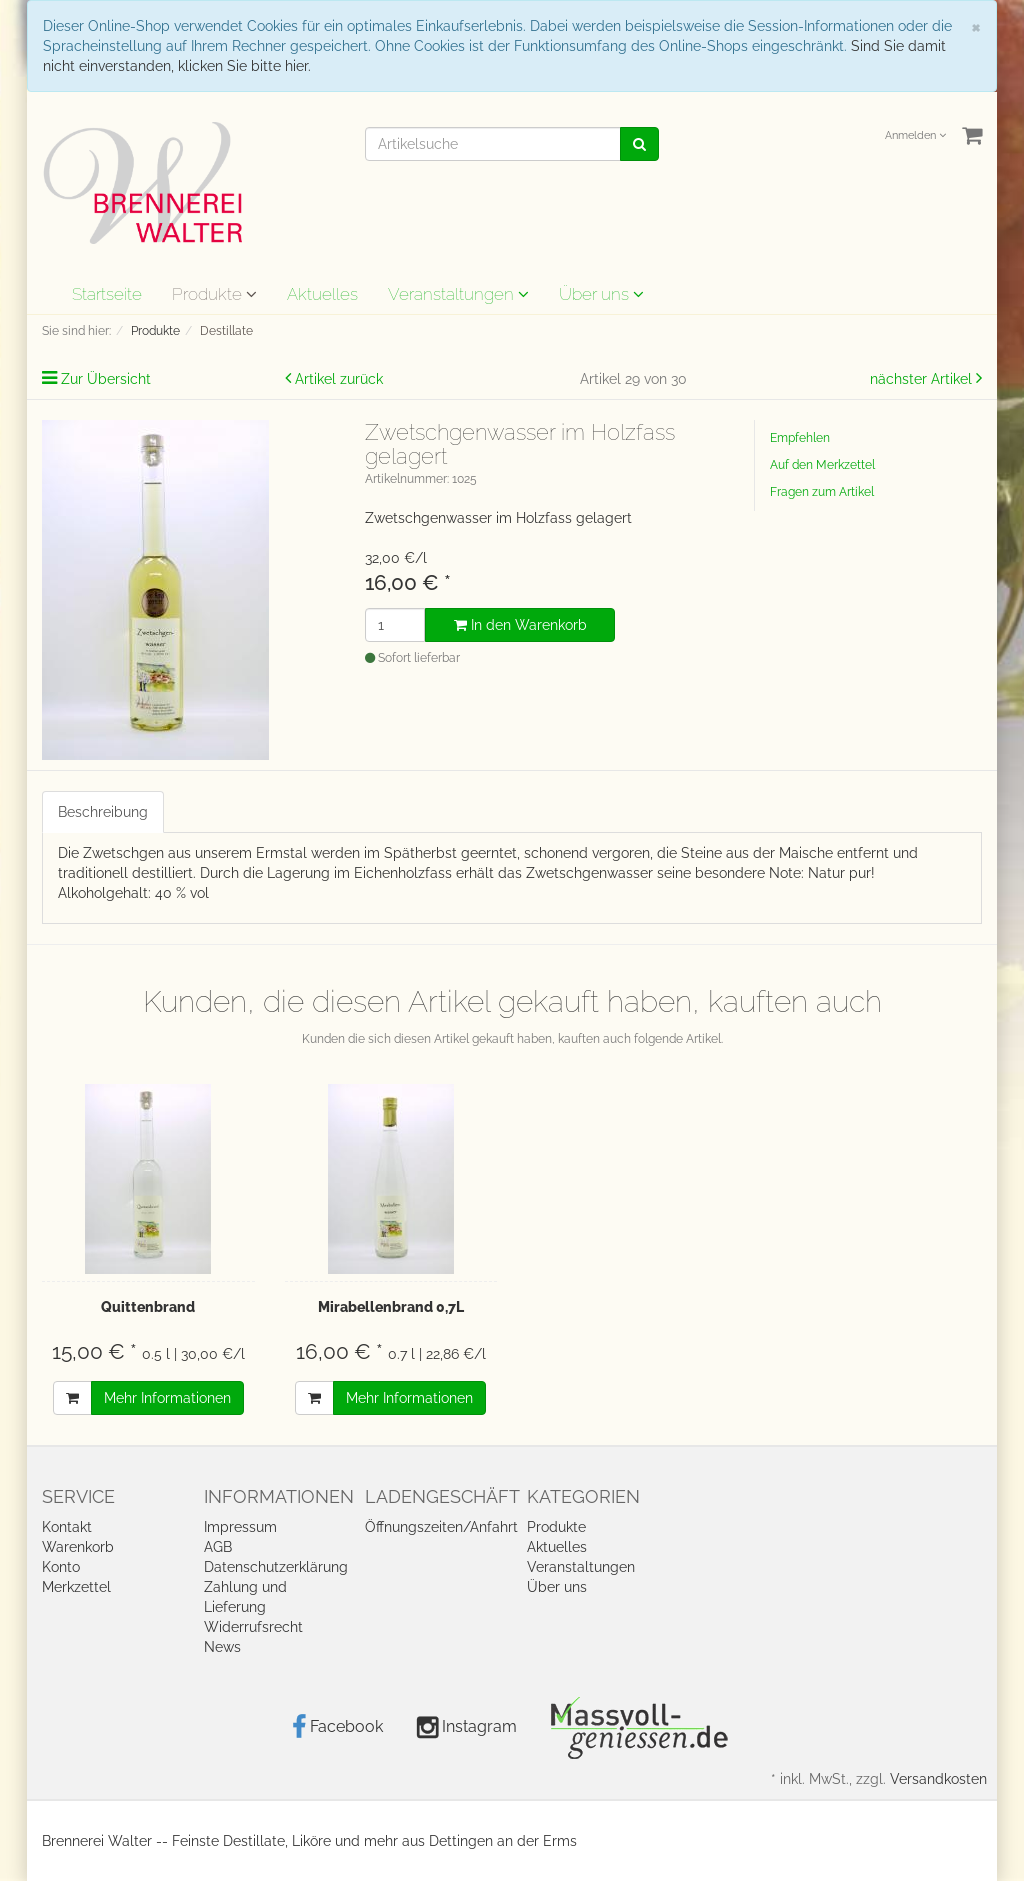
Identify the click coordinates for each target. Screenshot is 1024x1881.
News (222, 1647)
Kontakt (67, 1527)
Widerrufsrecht (253, 1627)
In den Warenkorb (520, 625)
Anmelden (915, 135)
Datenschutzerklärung (276, 1567)
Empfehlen (800, 438)
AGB (218, 1547)
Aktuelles (322, 294)
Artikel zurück (339, 379)
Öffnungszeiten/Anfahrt (441, 1527)
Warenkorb (78, 1547)
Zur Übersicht (106, 379)
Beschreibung (103, 812)
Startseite (107, 294)
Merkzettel (76, 1587)
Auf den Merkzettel (822, 465)
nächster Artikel (923, 379)
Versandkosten (938, 1779)
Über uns (601, 294)
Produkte (214, 294)
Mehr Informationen (167, 1398)
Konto (61, 1567)
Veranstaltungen (458, 294)
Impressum (240, 1527)
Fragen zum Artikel (822, 492)
